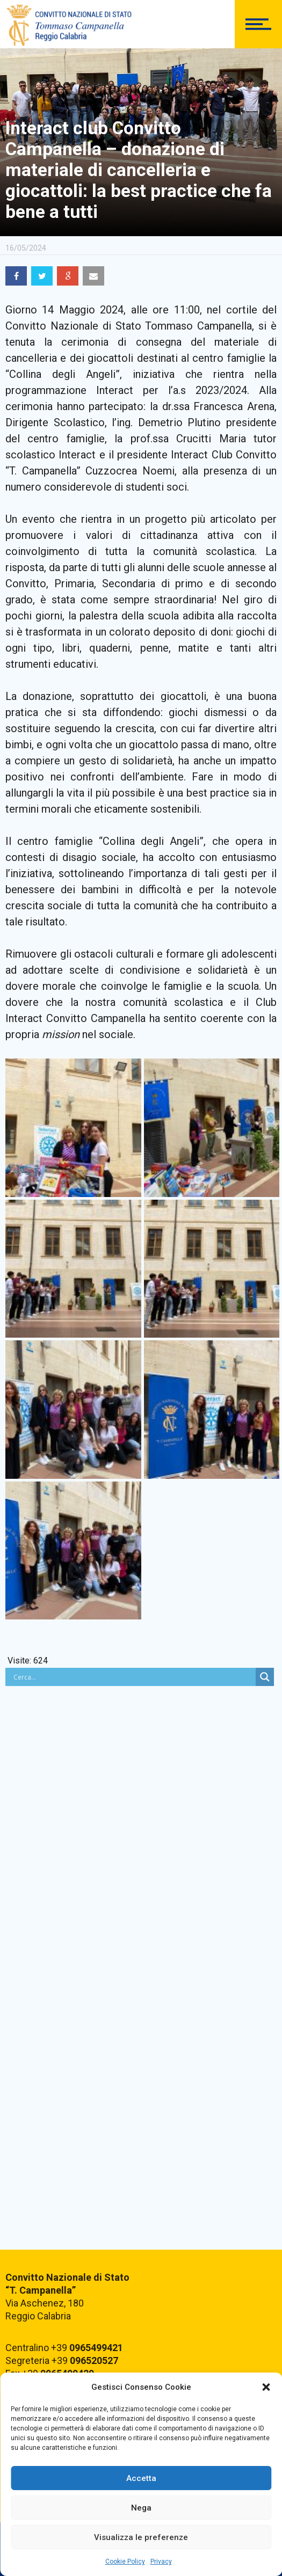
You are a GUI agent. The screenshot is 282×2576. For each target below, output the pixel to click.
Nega (141, 2508)
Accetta (141, 2478)
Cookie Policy (125, 2561)
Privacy (161, 2561)
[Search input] (133, 1677)
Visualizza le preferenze (141, 2537)
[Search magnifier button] (265, 1677)
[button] (266, 2387)
